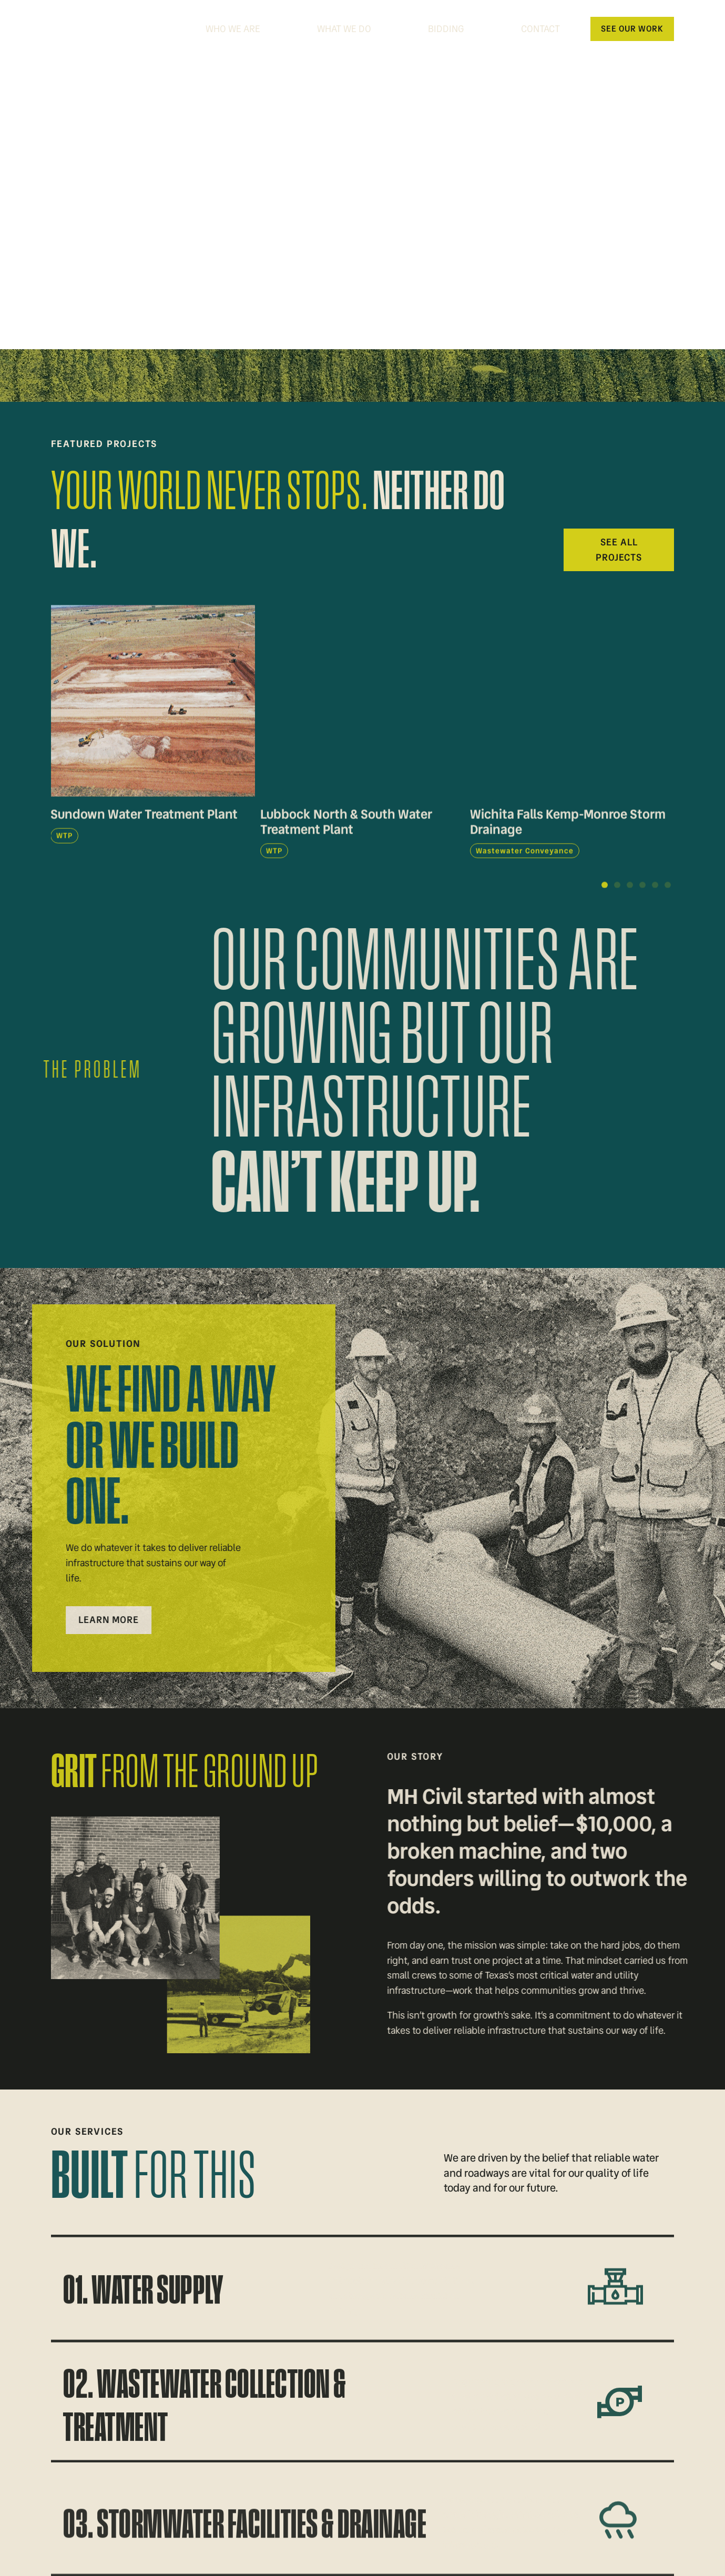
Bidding (446, 29)
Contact (540, 29)
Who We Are (233, 29)
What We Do (344, 29)
